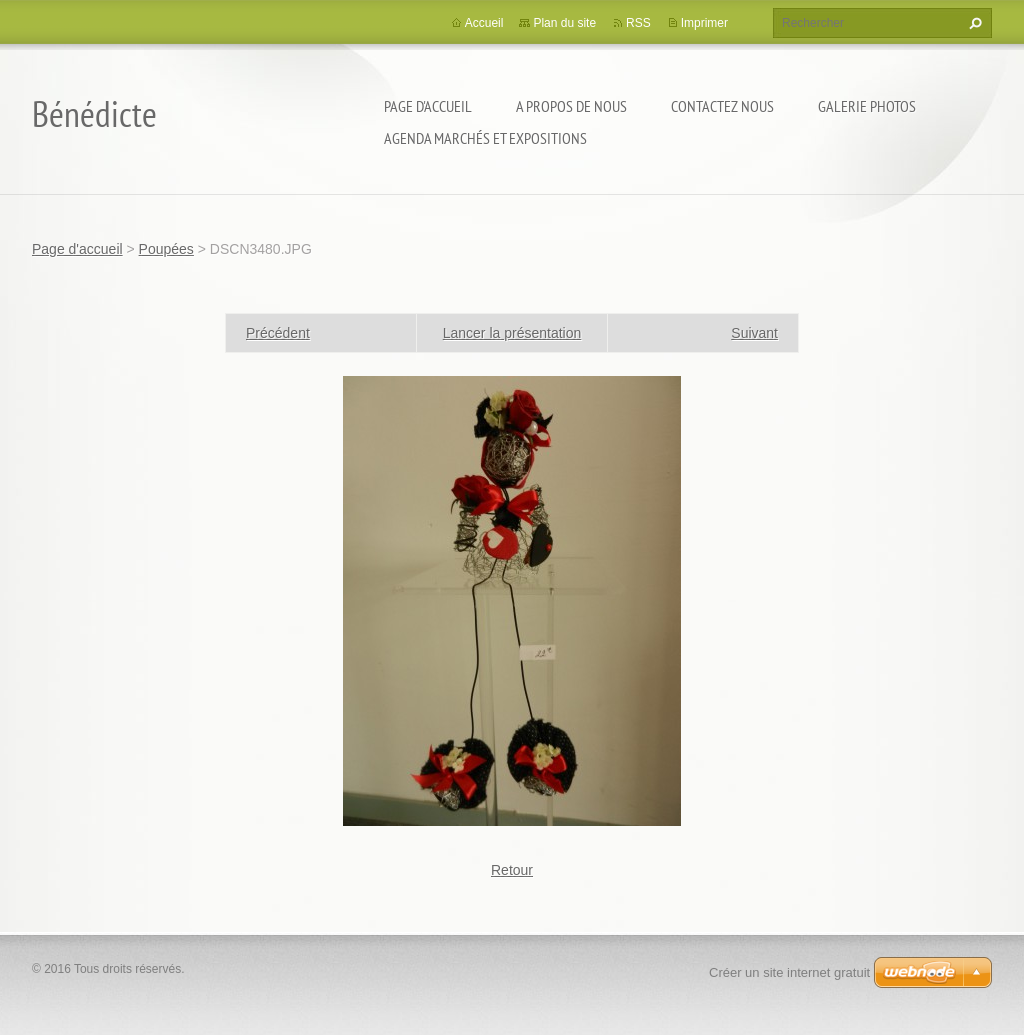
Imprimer (704, 23)
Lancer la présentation (512, 333)
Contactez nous (722, 106)
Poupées (166, 249)
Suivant (754, 333)
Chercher (973, 23)
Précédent (278, 333)
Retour (512, 870)
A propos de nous (571, 106)
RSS (638, 23)
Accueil (484, 23)
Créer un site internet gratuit (789, 972)
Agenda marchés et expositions (485, 138)
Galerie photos (867, 106)
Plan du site (564, 23)
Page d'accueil (428, 106)
